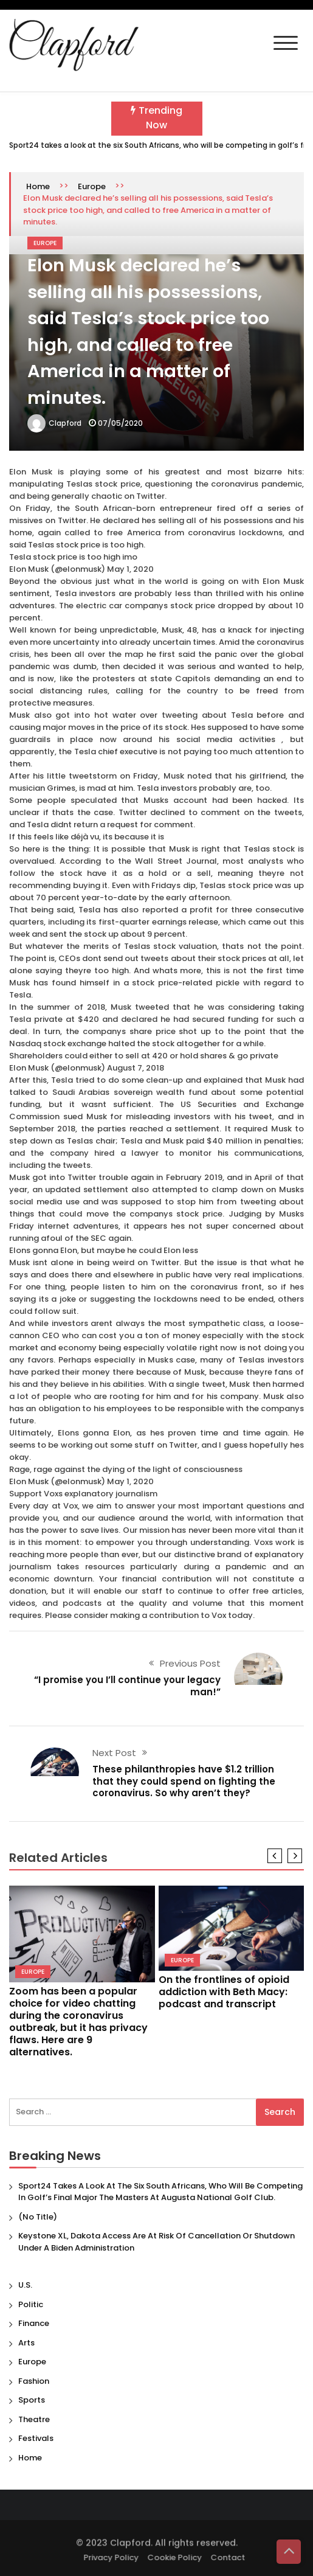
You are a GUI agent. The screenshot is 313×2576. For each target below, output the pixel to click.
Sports (31, 2400)
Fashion (33, 2381)
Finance (33, 2323)
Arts (26, 2343)
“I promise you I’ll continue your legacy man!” (127, 1685)
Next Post (114, 1752)
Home (38, 186)
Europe (92, 186)
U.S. (25, 2285)
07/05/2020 (120, 423)
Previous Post (190, 1663)
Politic (30, 2304)
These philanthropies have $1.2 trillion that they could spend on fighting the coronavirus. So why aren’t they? (183, 1781)
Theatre (34, 2419)
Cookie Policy (177, 2557)
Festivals (35, 2438)
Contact (230, 2557)
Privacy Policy (114, 2557)
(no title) (37, 2217)
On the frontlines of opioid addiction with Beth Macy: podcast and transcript (224, 1992)
